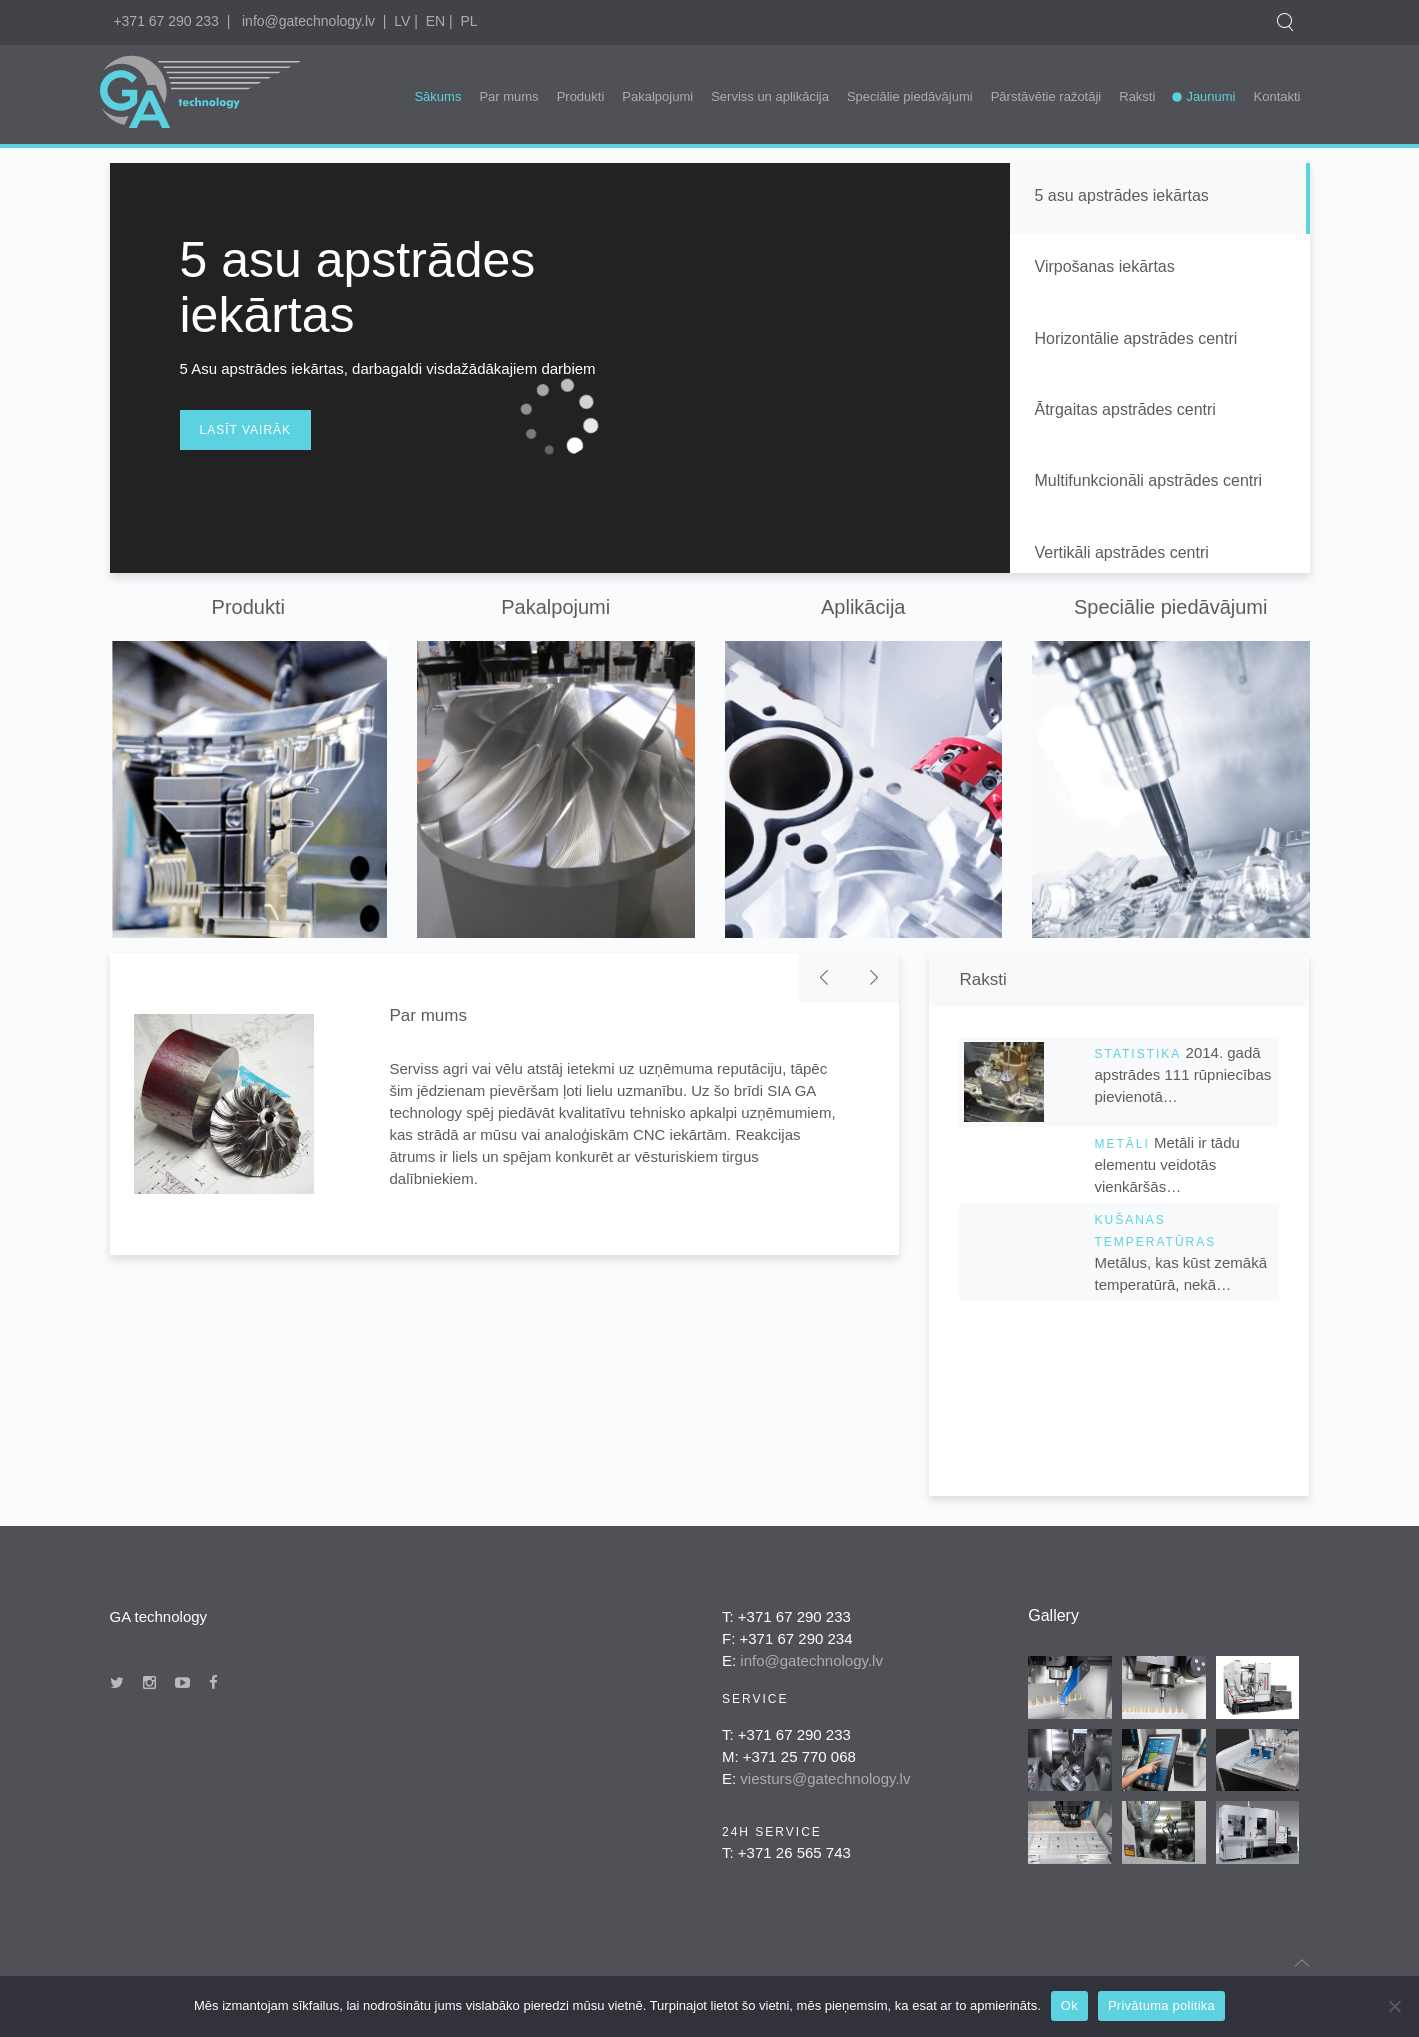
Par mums (508, 96)
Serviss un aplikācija (770, 96)
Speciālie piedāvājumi (910, 96)
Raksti (1137, 96)
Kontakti (1277, 96)
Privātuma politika (1161, 2005)
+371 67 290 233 (166, 21)
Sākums (437, 96)
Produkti (581, 96)
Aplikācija (863, 607)
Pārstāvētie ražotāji (1046, 96)
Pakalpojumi (657, 96)
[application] (560, 416)
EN (435, 21)
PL (468, 21)
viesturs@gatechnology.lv (825, 1778)
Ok (1069, 2005)
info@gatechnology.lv (308, 21)
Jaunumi (1210, 96)
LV (402, 21)
